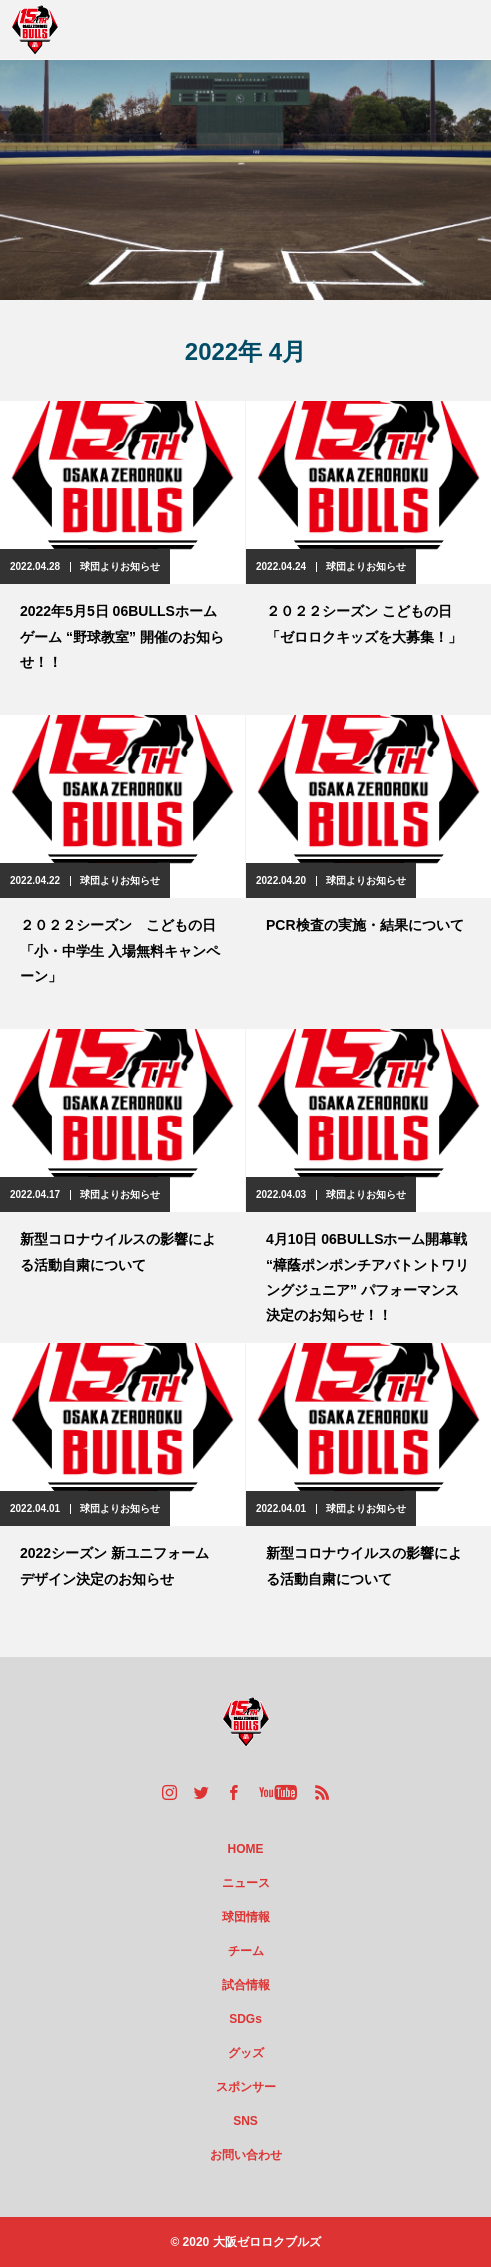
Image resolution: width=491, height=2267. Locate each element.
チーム (246, 1951)
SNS (245, 2121)
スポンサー (246, 2087)
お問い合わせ (246, 2155)
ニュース (246, 1883)
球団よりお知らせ (120, 566)
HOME (246, 1849)
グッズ (246, 2053)
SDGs (245, 2019)
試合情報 (246, 1985)
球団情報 (246, 1917)
